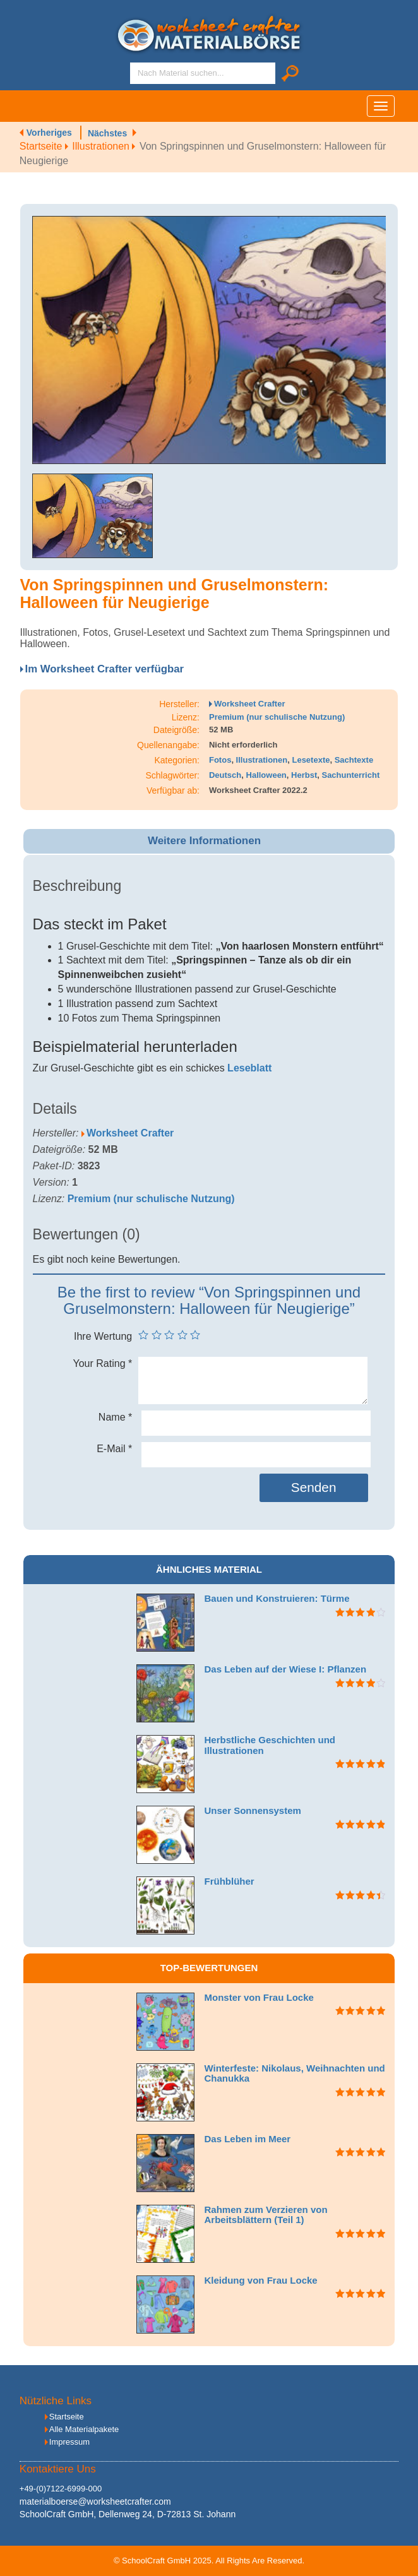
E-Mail (114, 1448)
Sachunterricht (350, 775)
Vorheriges (49, 133)
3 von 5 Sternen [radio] (169, 1335)
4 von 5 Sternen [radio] (182, 1335)
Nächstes (107, 133)
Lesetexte (311, 760)
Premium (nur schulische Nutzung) (277, 717)
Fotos (220, 760)
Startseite (46, 146)
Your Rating (103, 1363)
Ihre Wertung (103, 1336)
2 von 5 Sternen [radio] (157, 1335)
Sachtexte (354, 760)
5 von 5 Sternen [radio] (195, 1335)
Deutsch (225, 775)
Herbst (304, 775)
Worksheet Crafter (249, 703)
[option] (209, 340)
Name (115, 1417)
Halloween (266, 775)
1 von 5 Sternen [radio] (143, 1335)
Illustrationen (106, 146)
